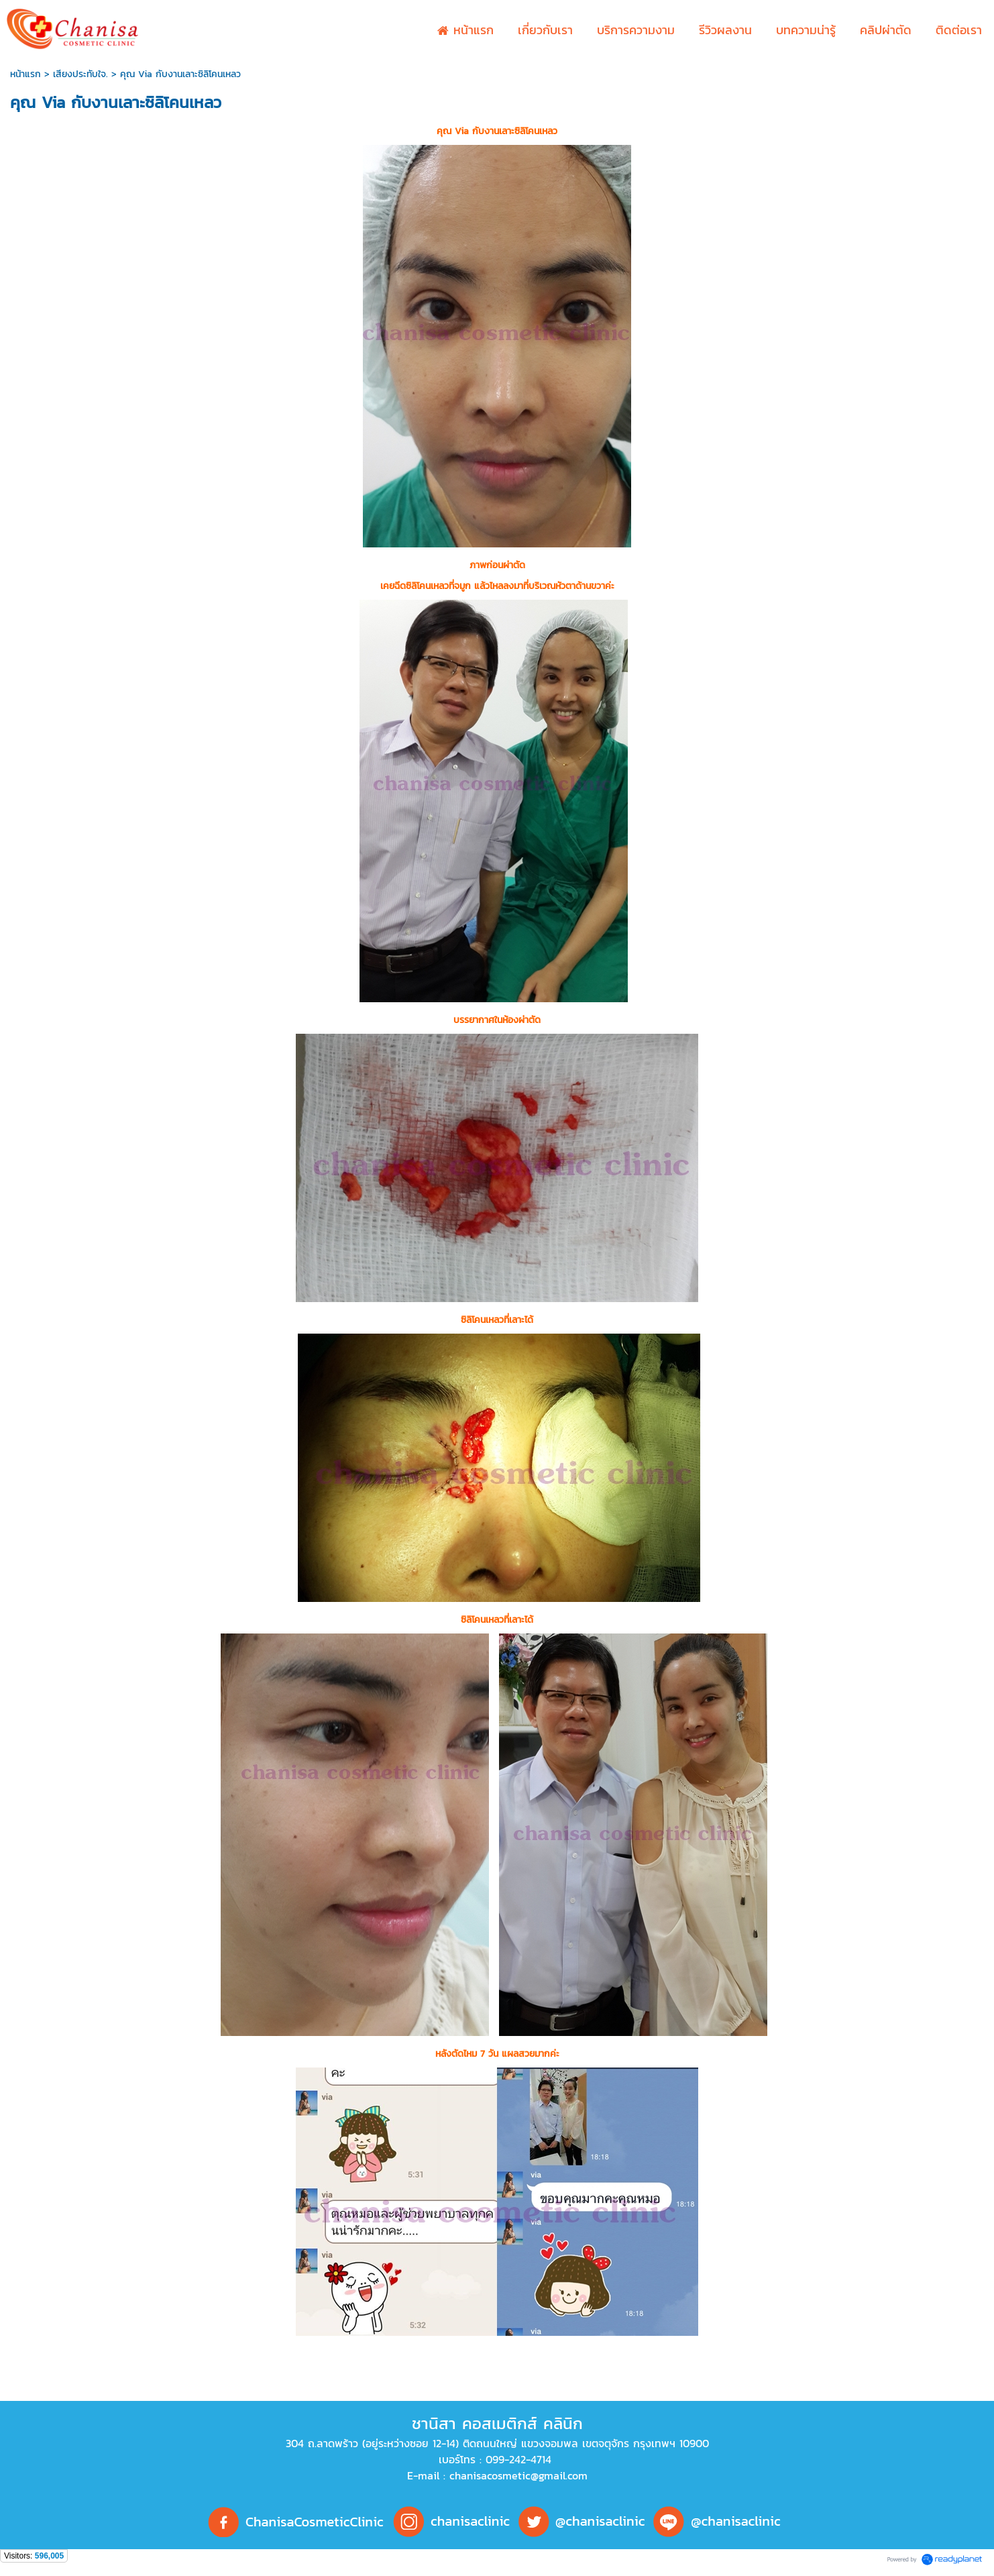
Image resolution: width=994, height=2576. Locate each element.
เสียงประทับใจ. (80, 74)
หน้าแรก (25, 74)
